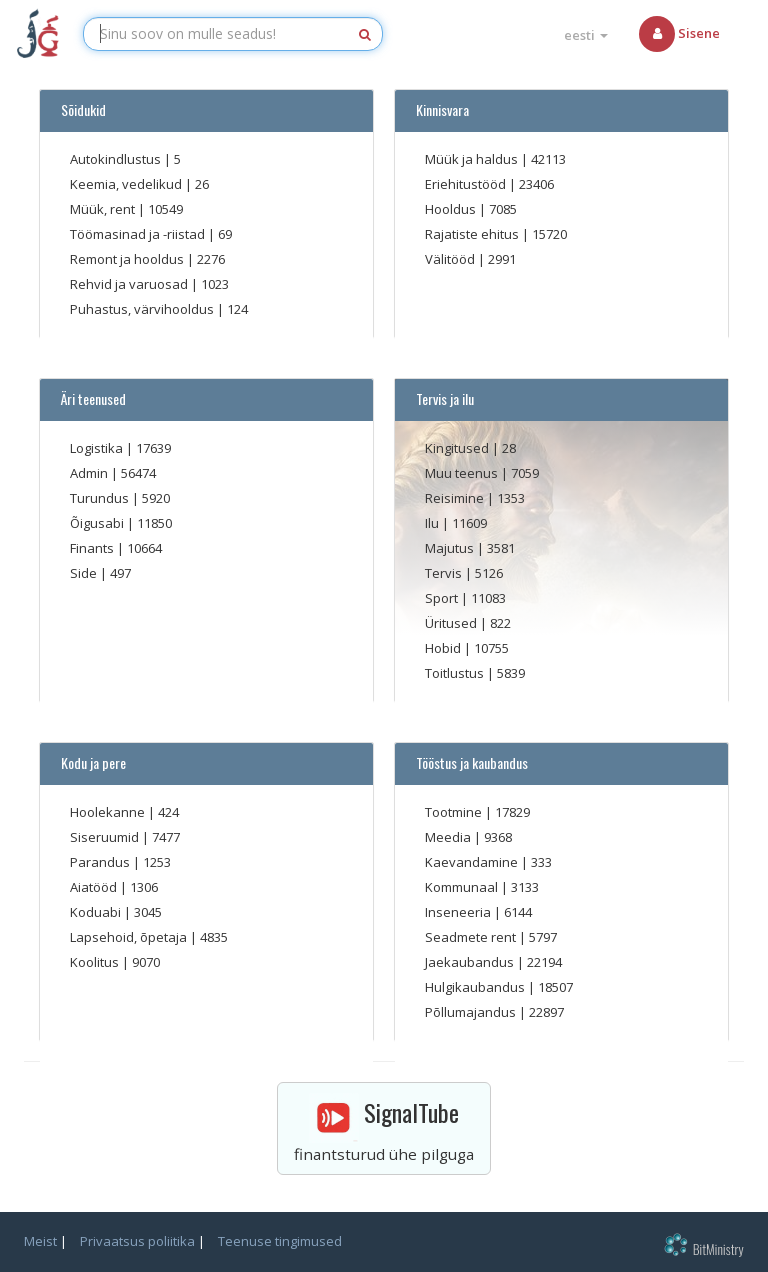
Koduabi (97, 912)
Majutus (451, 548)
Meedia (449, 837)
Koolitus (96, 962)
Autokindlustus (117, 159)
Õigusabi (98, 523)
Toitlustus (456, 673)
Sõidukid (80, 110)
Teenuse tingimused (280, 1241)
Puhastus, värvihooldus (143, 309)
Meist (40, 1241)
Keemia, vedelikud (127, 184)
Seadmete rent (472, 937)
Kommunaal (463, 887)
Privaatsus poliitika (137, 1241)
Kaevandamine (473, 862)
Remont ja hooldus (128, 259)
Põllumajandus (472, 1012)
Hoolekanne (109, 812)
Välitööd (451, 259)
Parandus (101, 862)
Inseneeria (459, 912)
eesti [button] (586, 35)
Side (85, 573)
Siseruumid (106, 837)
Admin (90, 473)
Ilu (433, 523)
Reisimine (456, 498)
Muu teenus (463, 473)
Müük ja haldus (473, 159)
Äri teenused (90, 399)
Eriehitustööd (467, 184)
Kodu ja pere (90, 763)
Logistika (98, 448)
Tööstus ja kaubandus (469, 763)
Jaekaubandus (471, 962)
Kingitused (458, 448)
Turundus (101, 498)
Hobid (444, 648)
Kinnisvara (439, 110)
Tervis (445, 573)
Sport (443, 598)
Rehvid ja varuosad (130, 284)
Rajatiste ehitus (473, 234)
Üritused (452, 623)
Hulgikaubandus (476, 987)
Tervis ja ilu (442, 399)
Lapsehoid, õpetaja (130, 937)
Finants (93, 548)
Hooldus (452, 209)
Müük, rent (104, 209)
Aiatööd (95, 887)
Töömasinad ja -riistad (139, 234)
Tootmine (455, 812)
